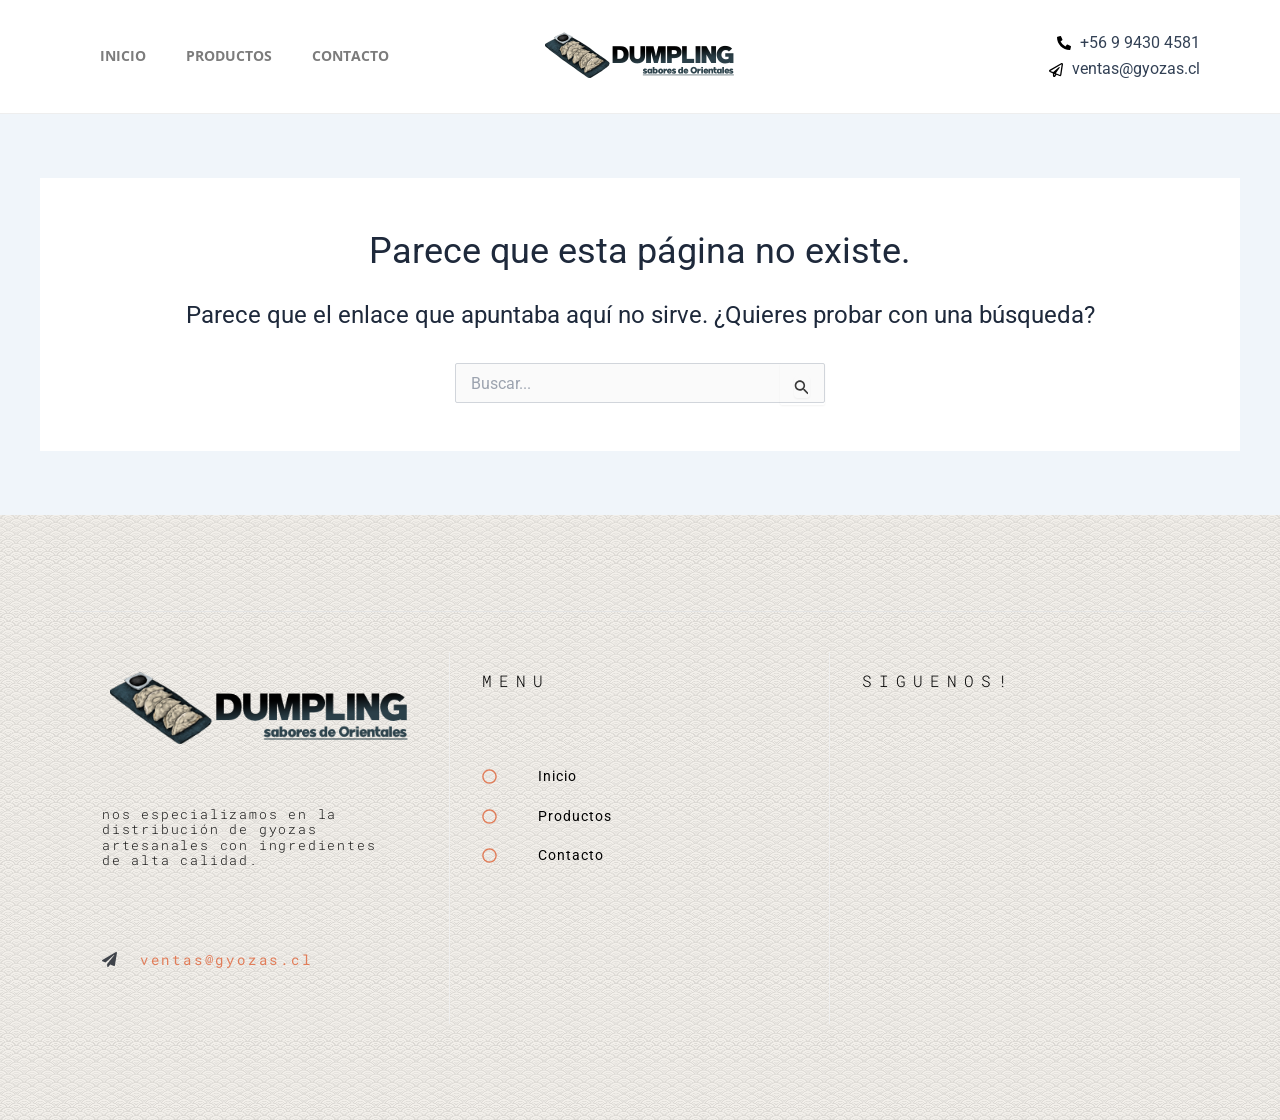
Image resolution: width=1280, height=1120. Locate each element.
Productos (229, 55)
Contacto (350, 55)
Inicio (123, 55)
